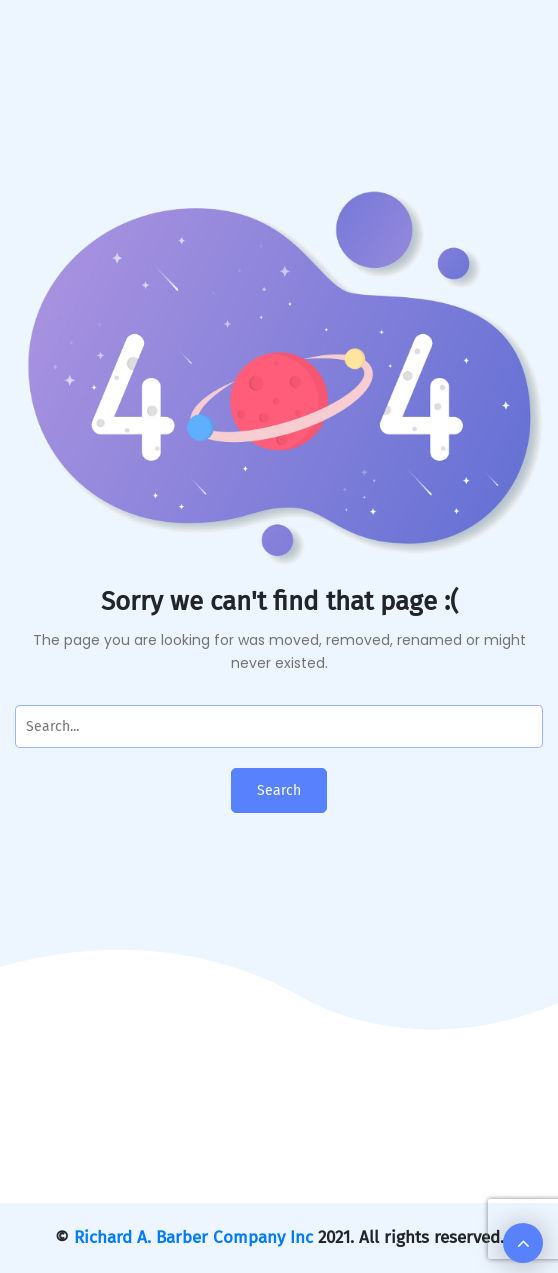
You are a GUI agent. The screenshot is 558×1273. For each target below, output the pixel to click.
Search (279, 790)
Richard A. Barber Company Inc (193, 1237)
